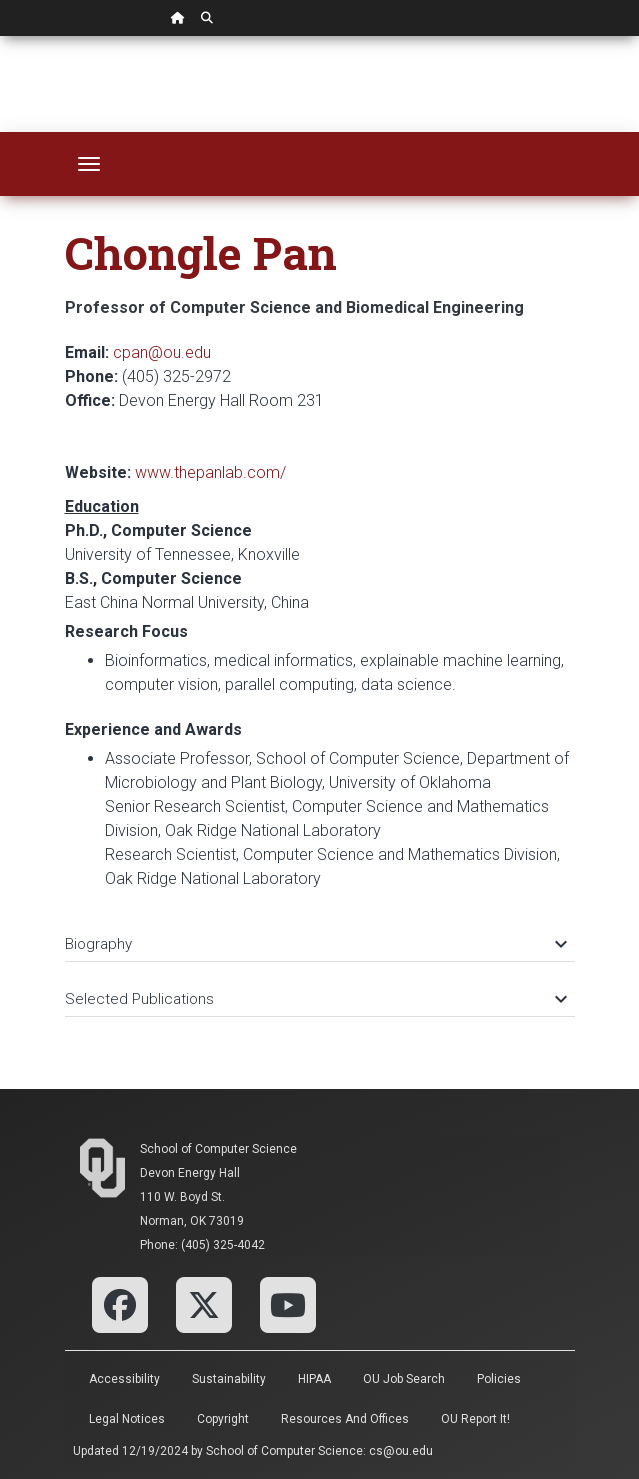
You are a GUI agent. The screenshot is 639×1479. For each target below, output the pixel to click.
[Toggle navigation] (89, 164)
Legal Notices (127, 1419)
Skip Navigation (0, 36)
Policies (499, 1379)
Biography (315, 944)
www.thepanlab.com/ (210, 472)
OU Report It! (475, 1419)
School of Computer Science (218, 1149)
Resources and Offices (345, 1419)
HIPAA (314, 1379)
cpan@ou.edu (162, 352)
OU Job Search (404, 1379)
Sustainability (229, 1379)
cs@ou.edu (401, 1451)
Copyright (223, 1419)
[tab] (320, 934)
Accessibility (124, 1379)
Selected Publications (315, 999)
